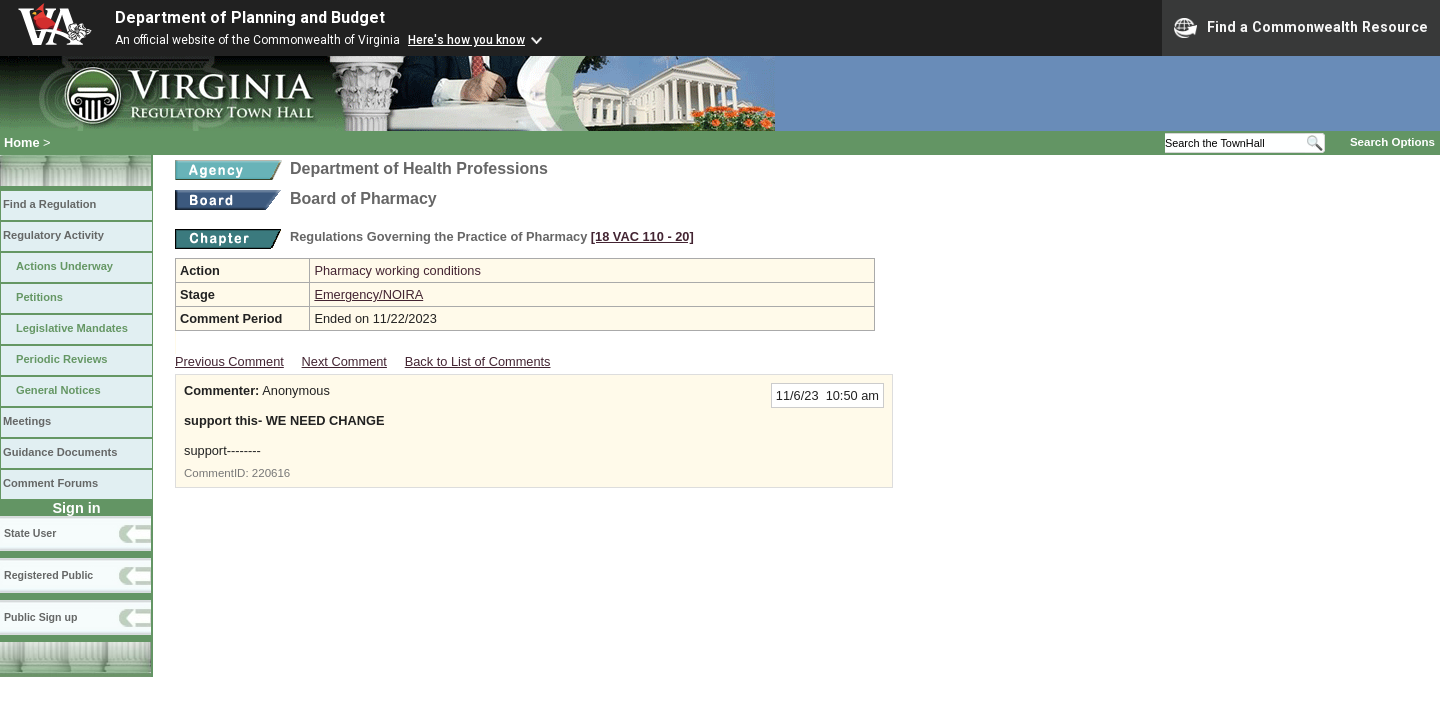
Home (22, 142)
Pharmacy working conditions (397, 270)
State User (30, 533)
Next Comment (344, 361)
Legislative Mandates (72, 328)
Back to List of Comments (478, 361)
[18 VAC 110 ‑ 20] (642, 236)
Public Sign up (40, 617)
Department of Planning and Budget (250, 17)
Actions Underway (64, 266)
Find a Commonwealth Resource (1301, 28)
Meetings (27, 421)
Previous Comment (229, 361)
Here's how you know (466, 40)
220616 (271, 473)
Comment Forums (50, 483)
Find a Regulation (49, 204)
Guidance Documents (60, 452)
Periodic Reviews (62, 359)
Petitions (39, 297)
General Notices (58, 390)
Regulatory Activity (53, 235)
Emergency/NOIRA (368, 294)
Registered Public (48, 575)
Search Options (1392, 142)
